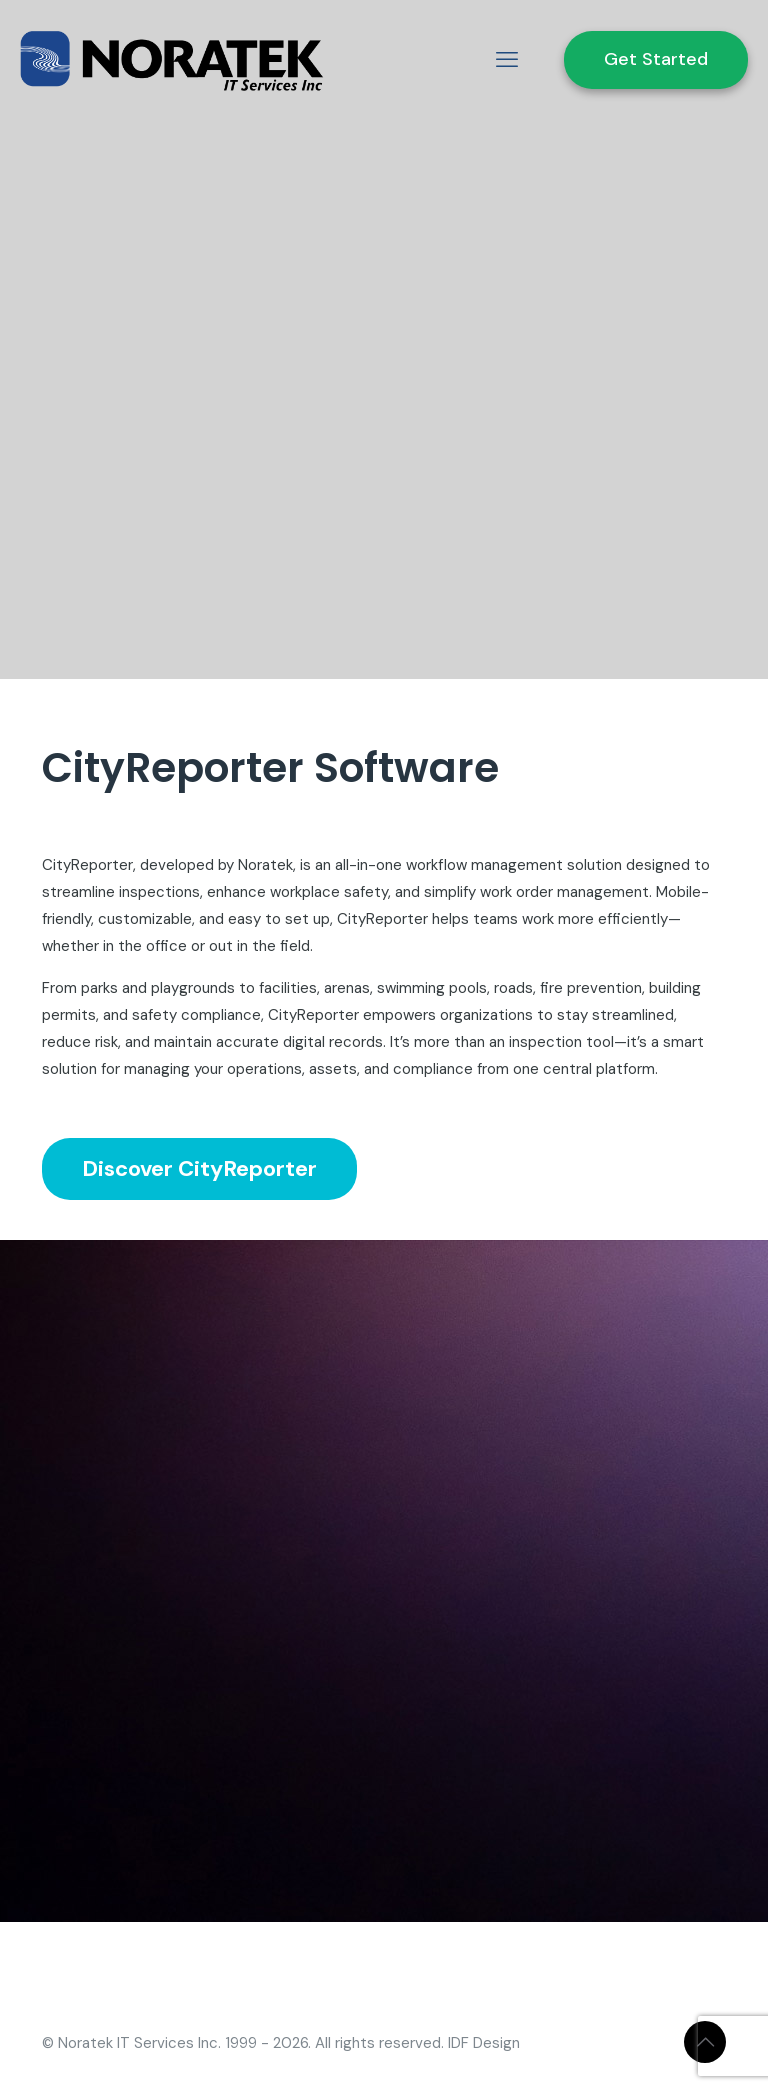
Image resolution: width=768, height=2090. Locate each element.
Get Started (656, 59)
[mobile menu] (507, 60)
